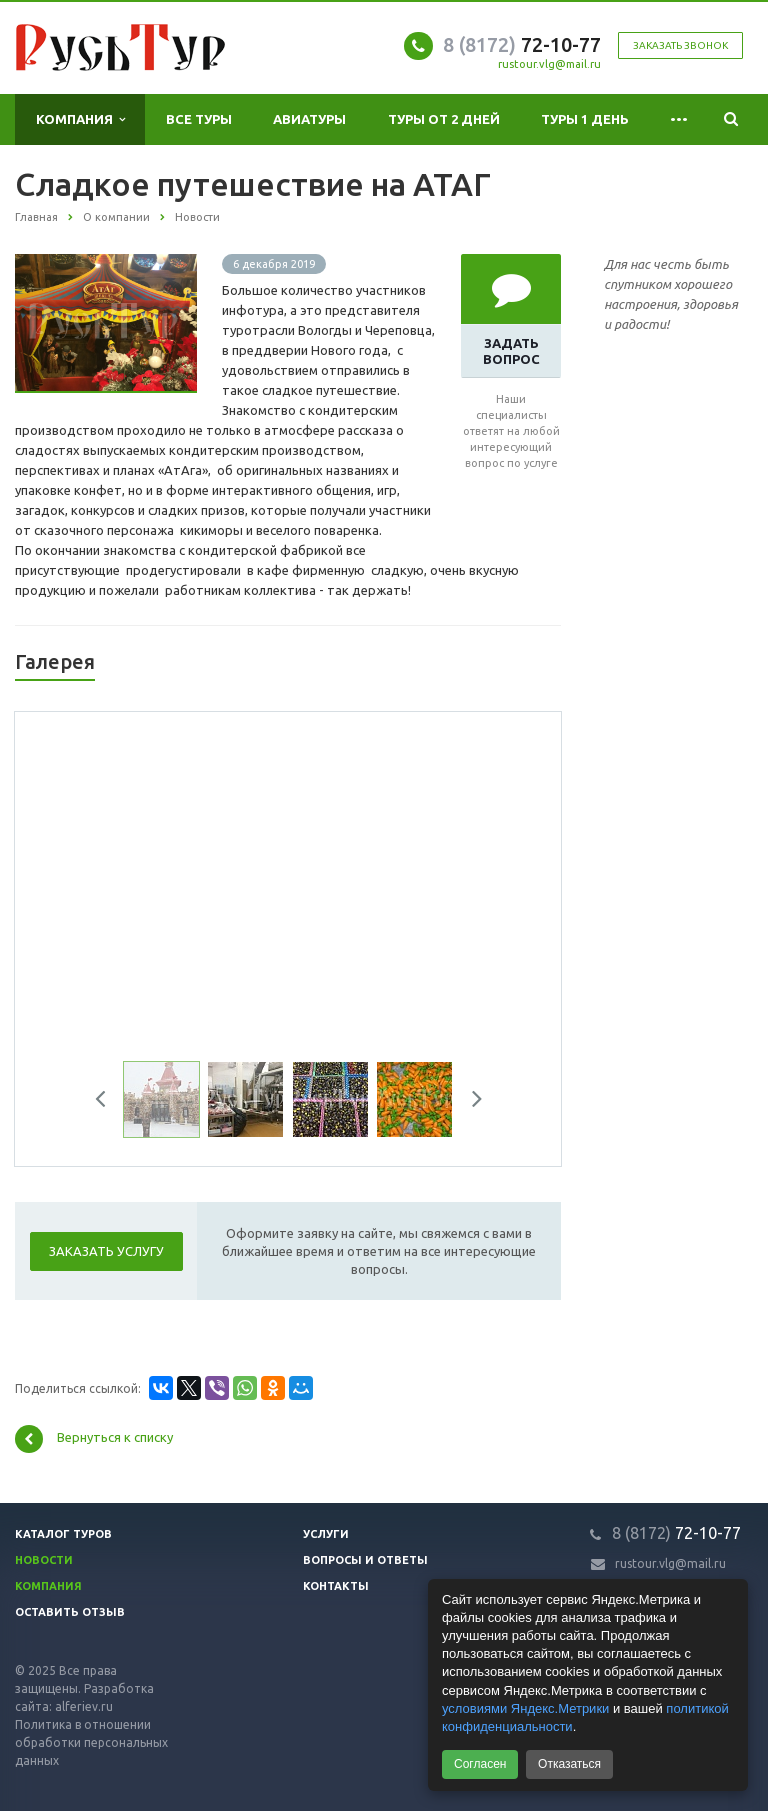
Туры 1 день (585, 119)
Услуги (326, 1534)
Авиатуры (309, 119)
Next (470, 1102)
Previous (108, 1102)
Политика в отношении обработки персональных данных (91, 1742)
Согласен (480, 1764)
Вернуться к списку (94, 1439)
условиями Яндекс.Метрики (525, 1708)
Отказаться (569, 1764)
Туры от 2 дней (444, 119)
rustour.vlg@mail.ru (549, 64)
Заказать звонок (680, 45)
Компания (80, 119)
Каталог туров (63, 1534)
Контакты (336, 1586)
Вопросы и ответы (365, 1560)
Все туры (199, 119)
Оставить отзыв (70, 1612)
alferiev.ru (84, 1706)
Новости (44, 1560)
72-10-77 (522, 44)
